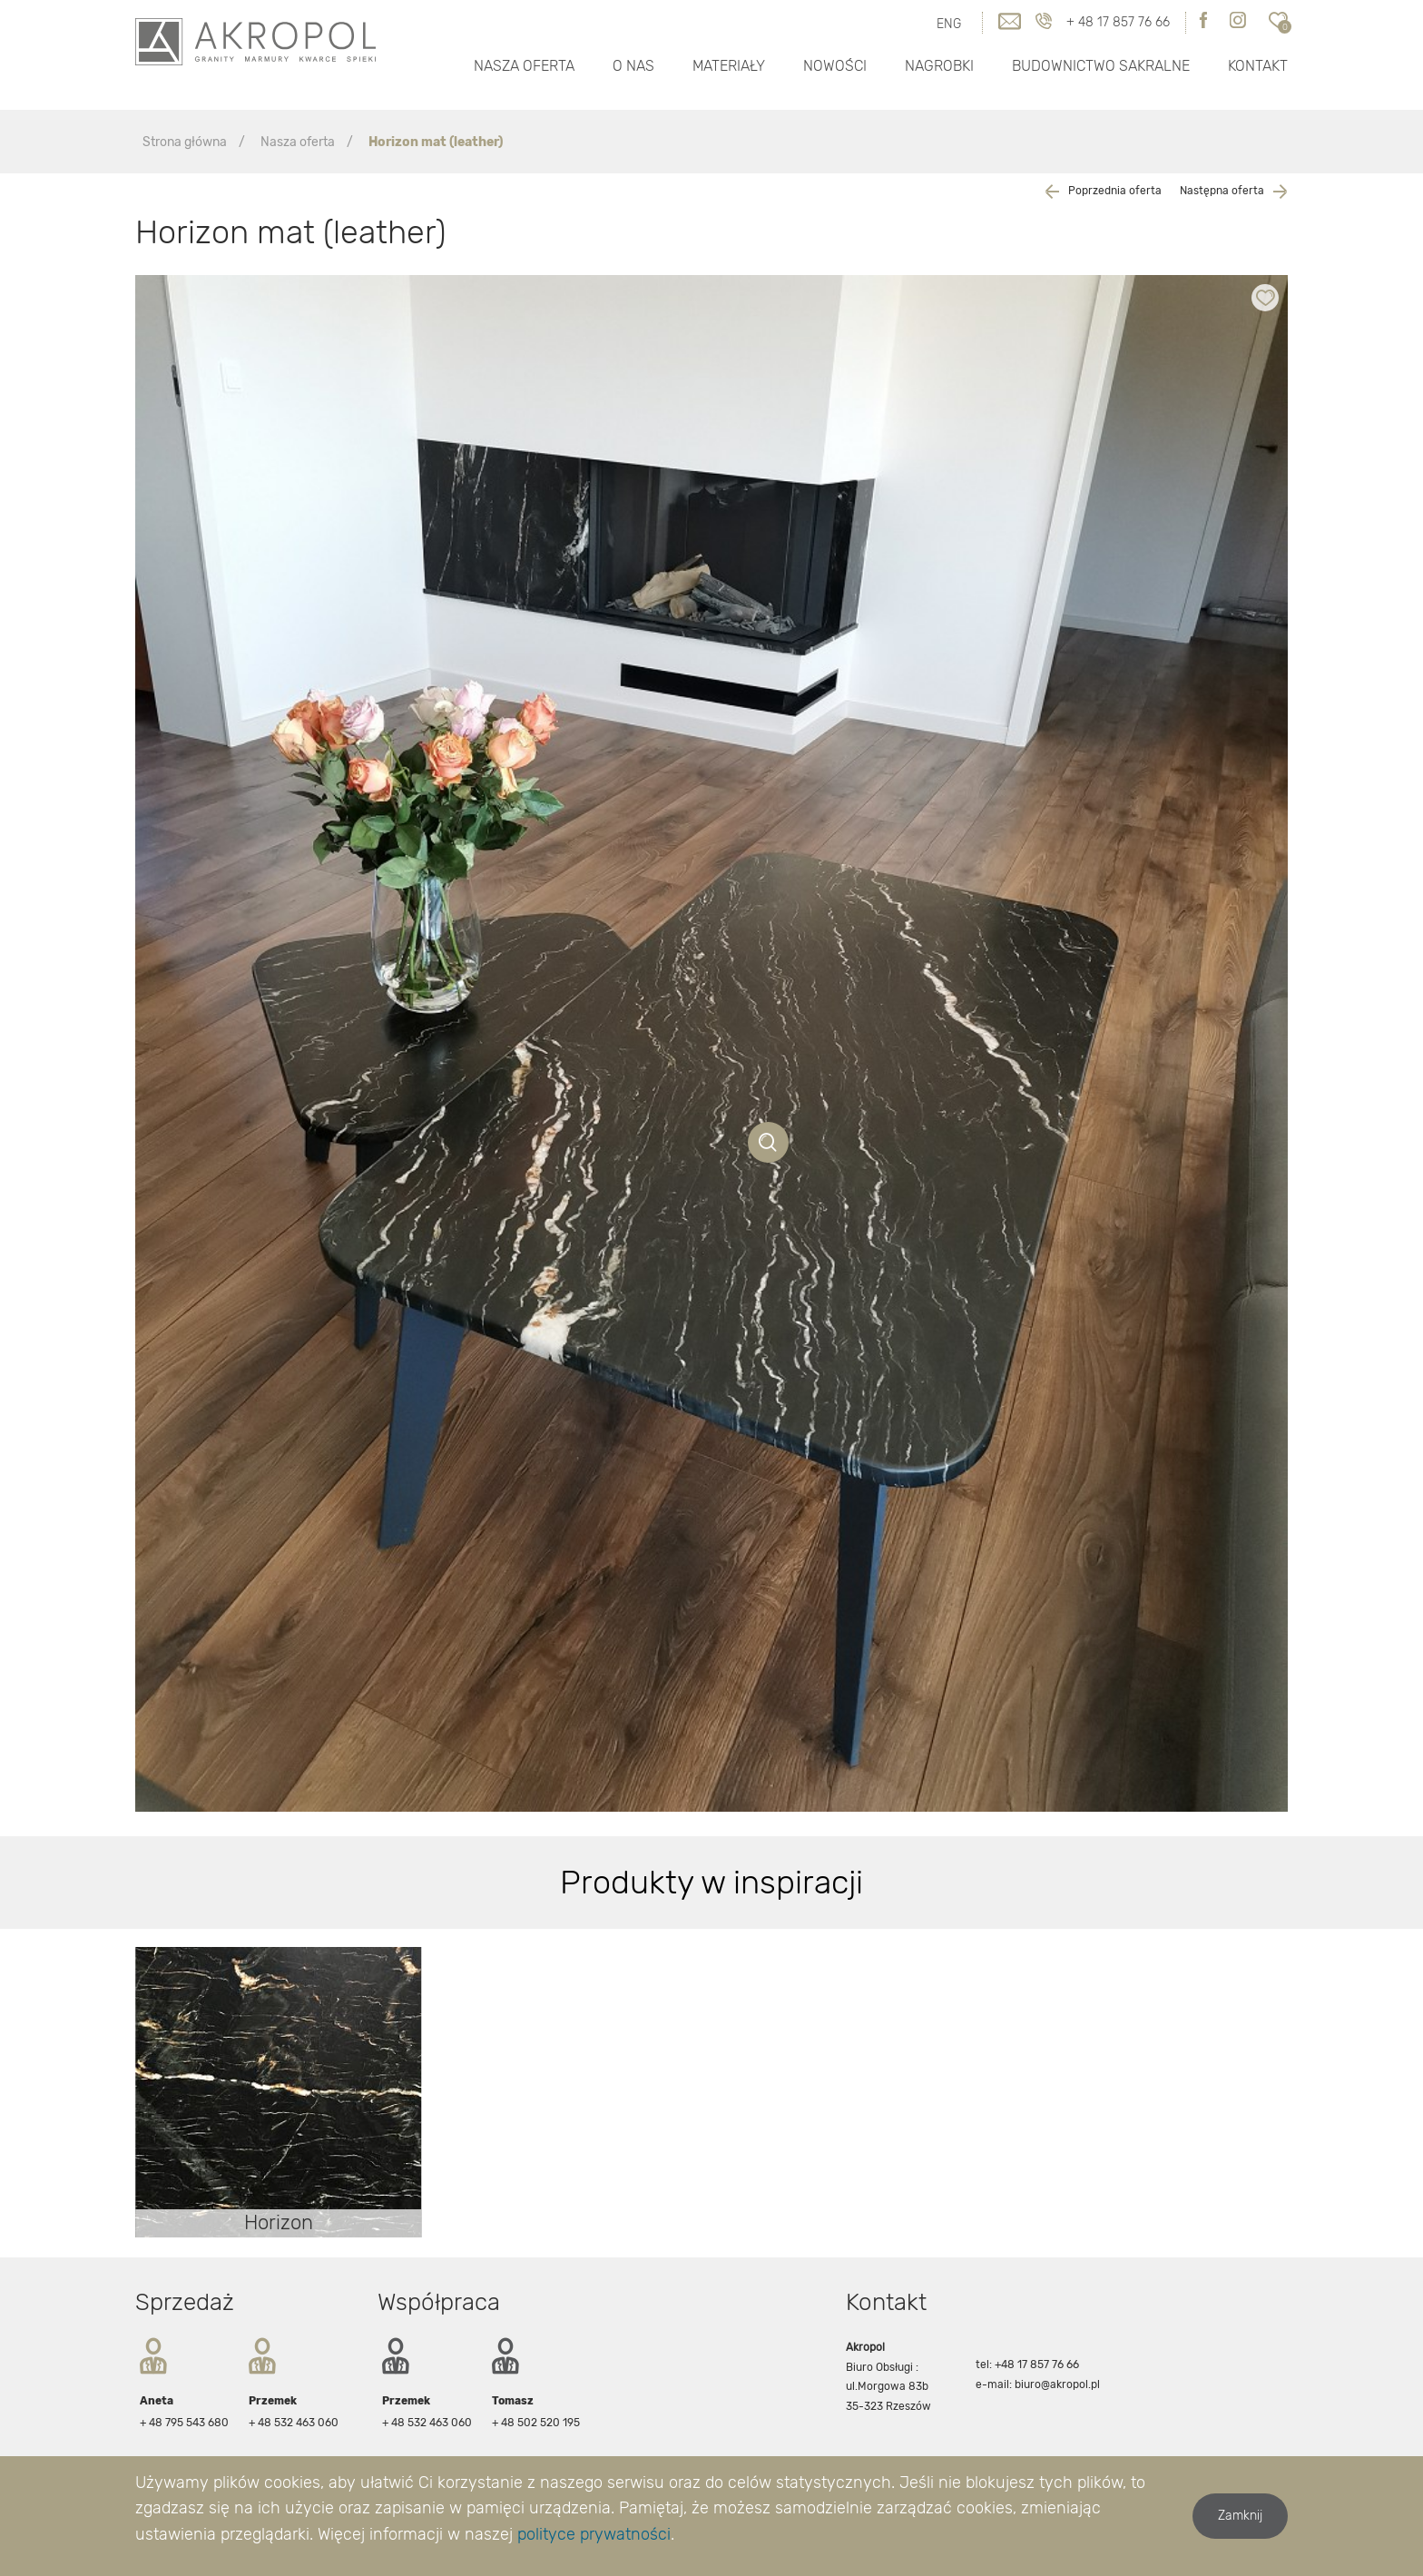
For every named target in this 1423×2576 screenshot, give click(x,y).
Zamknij (1240, 2515)
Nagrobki (939, 65)
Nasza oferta (524, 65)
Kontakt (1258, 65)
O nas (633, 65)
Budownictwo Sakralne (1101, 65)
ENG (949, 24)
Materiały (728, 65)
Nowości (835, 65)
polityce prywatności (594, 2534)
